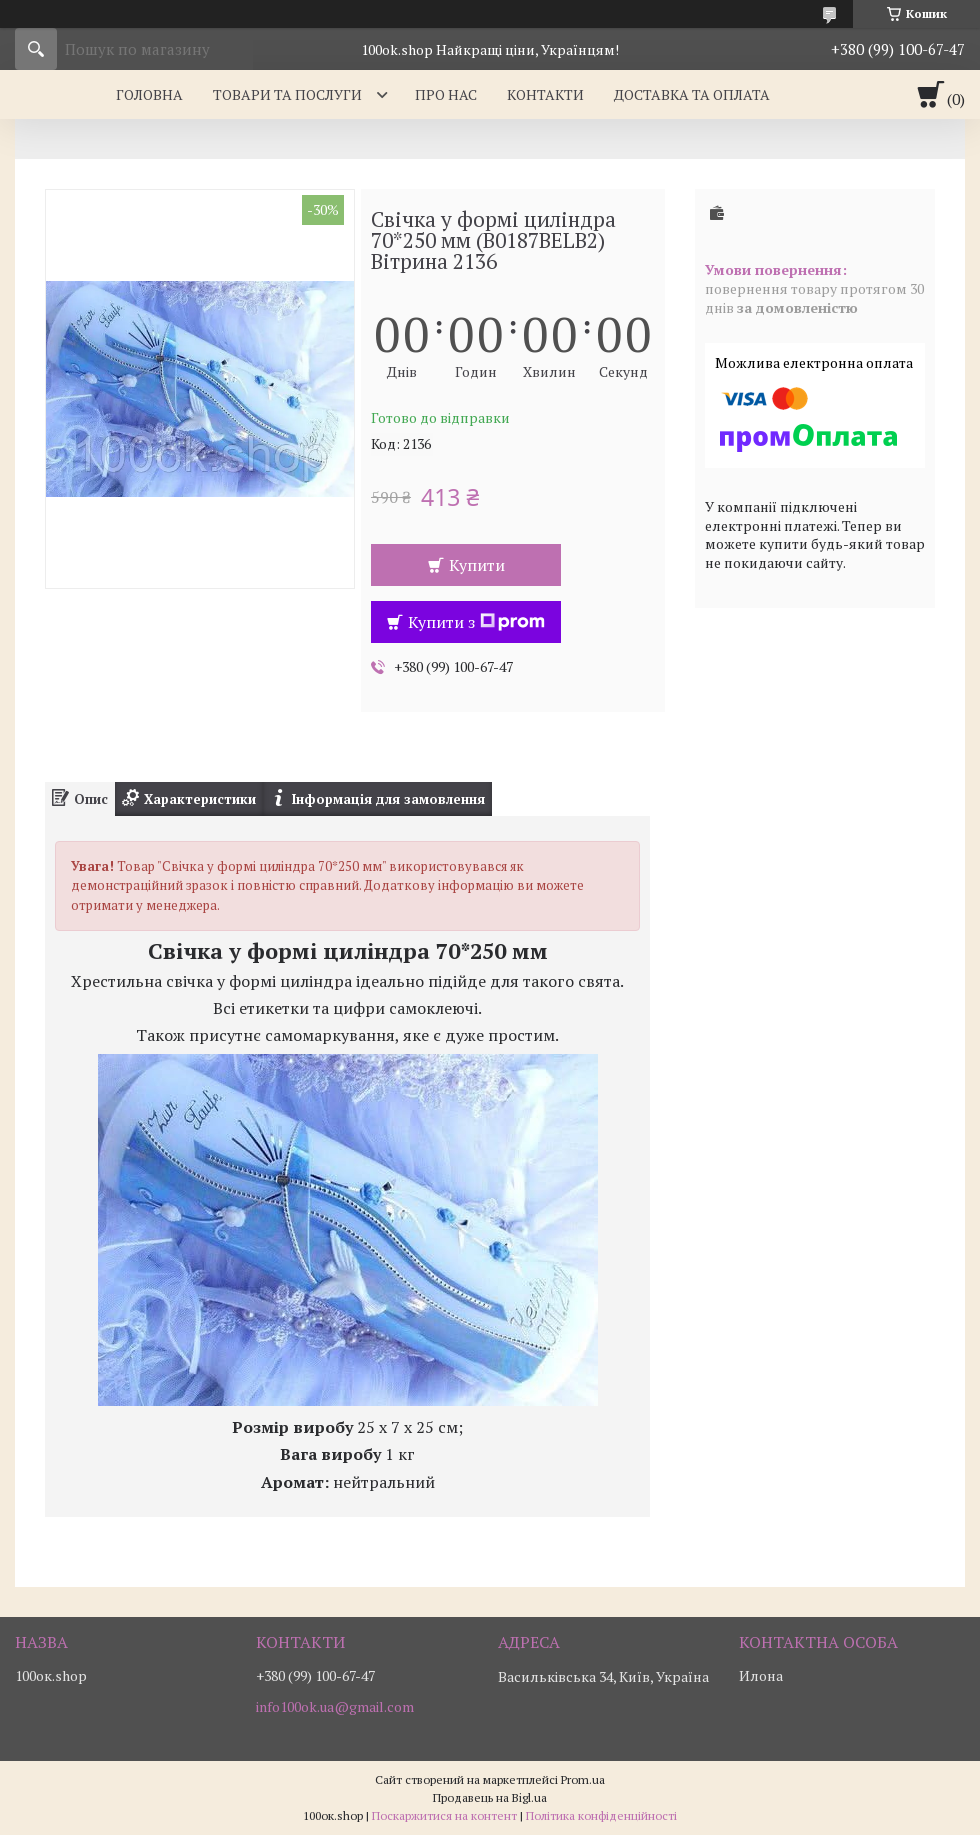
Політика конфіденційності (601, 1815)
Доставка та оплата (692, 94)
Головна (149, 94)
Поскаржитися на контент (444, 1815)
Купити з (476, 622)
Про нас (446, 94)
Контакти (545, 94)
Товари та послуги (287, 94)
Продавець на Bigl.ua (490, 1797)
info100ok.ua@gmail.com (335, 1707)
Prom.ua (583, 1779)
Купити (477, 565)
